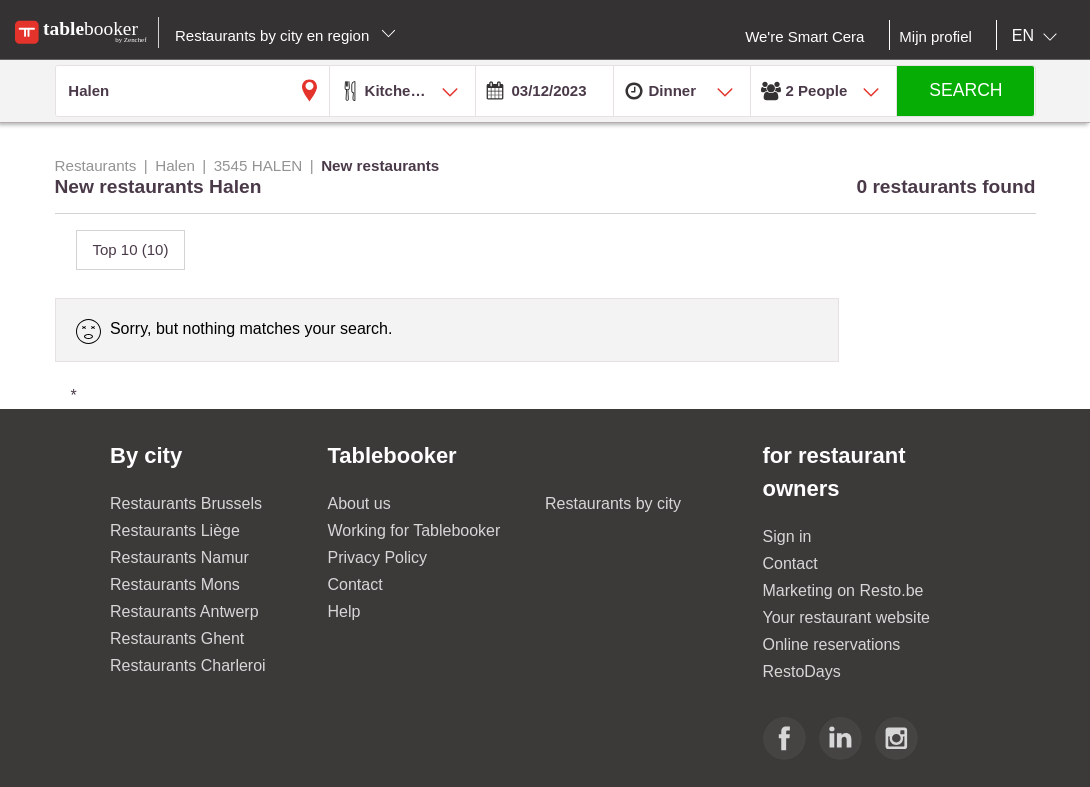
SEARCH (965, 90)
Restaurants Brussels (186, 503)
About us (359, 503)
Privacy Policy (378, 557)
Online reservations (832, 644)
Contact (355, 584)
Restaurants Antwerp (184, 611)
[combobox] (1038, 36)
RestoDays (802, 671)
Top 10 (131, 249)
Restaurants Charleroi (188, 665)
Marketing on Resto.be (843, 590)
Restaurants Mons (175, 584)
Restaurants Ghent (177, 638)
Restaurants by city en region (285, 35)
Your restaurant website (847, 617)
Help (344, 611)
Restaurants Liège (175, 530)
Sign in (787, 536)
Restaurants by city (613, 503)
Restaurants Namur (179, 557)
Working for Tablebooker (414, 530)
